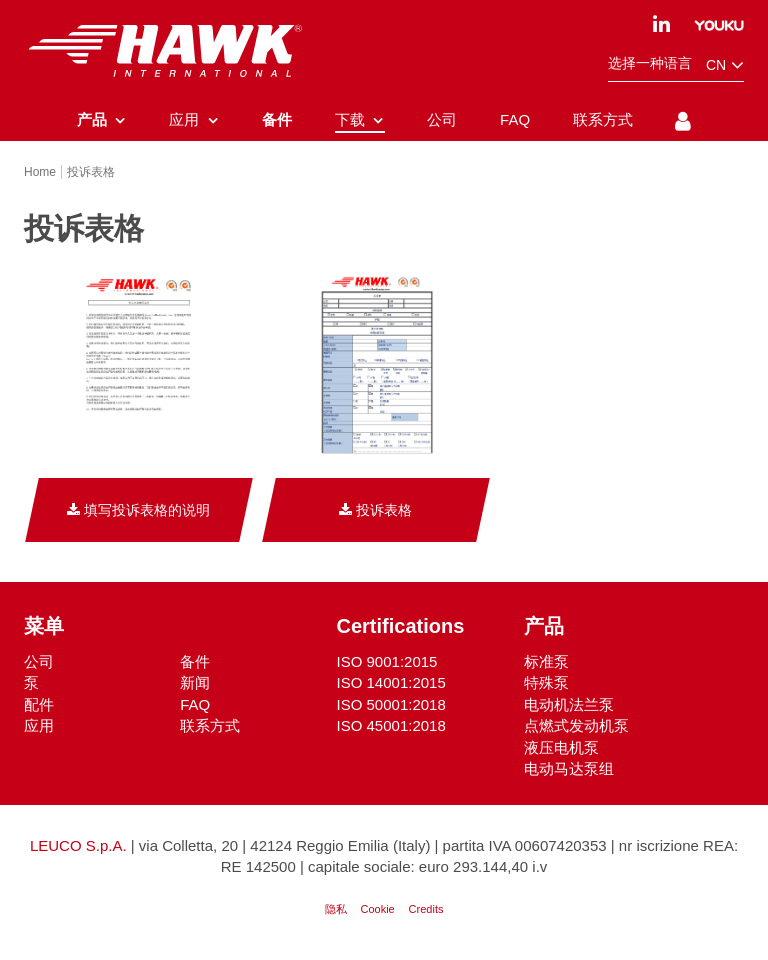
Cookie (377, 911)
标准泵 (546, 663)
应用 (39, 727)
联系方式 (210, 727)
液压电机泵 (561, 749)
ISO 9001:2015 (387, 663)
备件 (195, 663)
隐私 (336, 911)
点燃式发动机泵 (576, 727)
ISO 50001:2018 (391, 706)
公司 (39, 663)
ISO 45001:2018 (391, 727)
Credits (426, 911)
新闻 (195, 685)
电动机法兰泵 (569, 706)
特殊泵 (546, 685)
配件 (39, 706)
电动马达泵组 (569, 770)
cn (725, 65)
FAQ (195, 706)
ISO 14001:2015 (391, 685)
